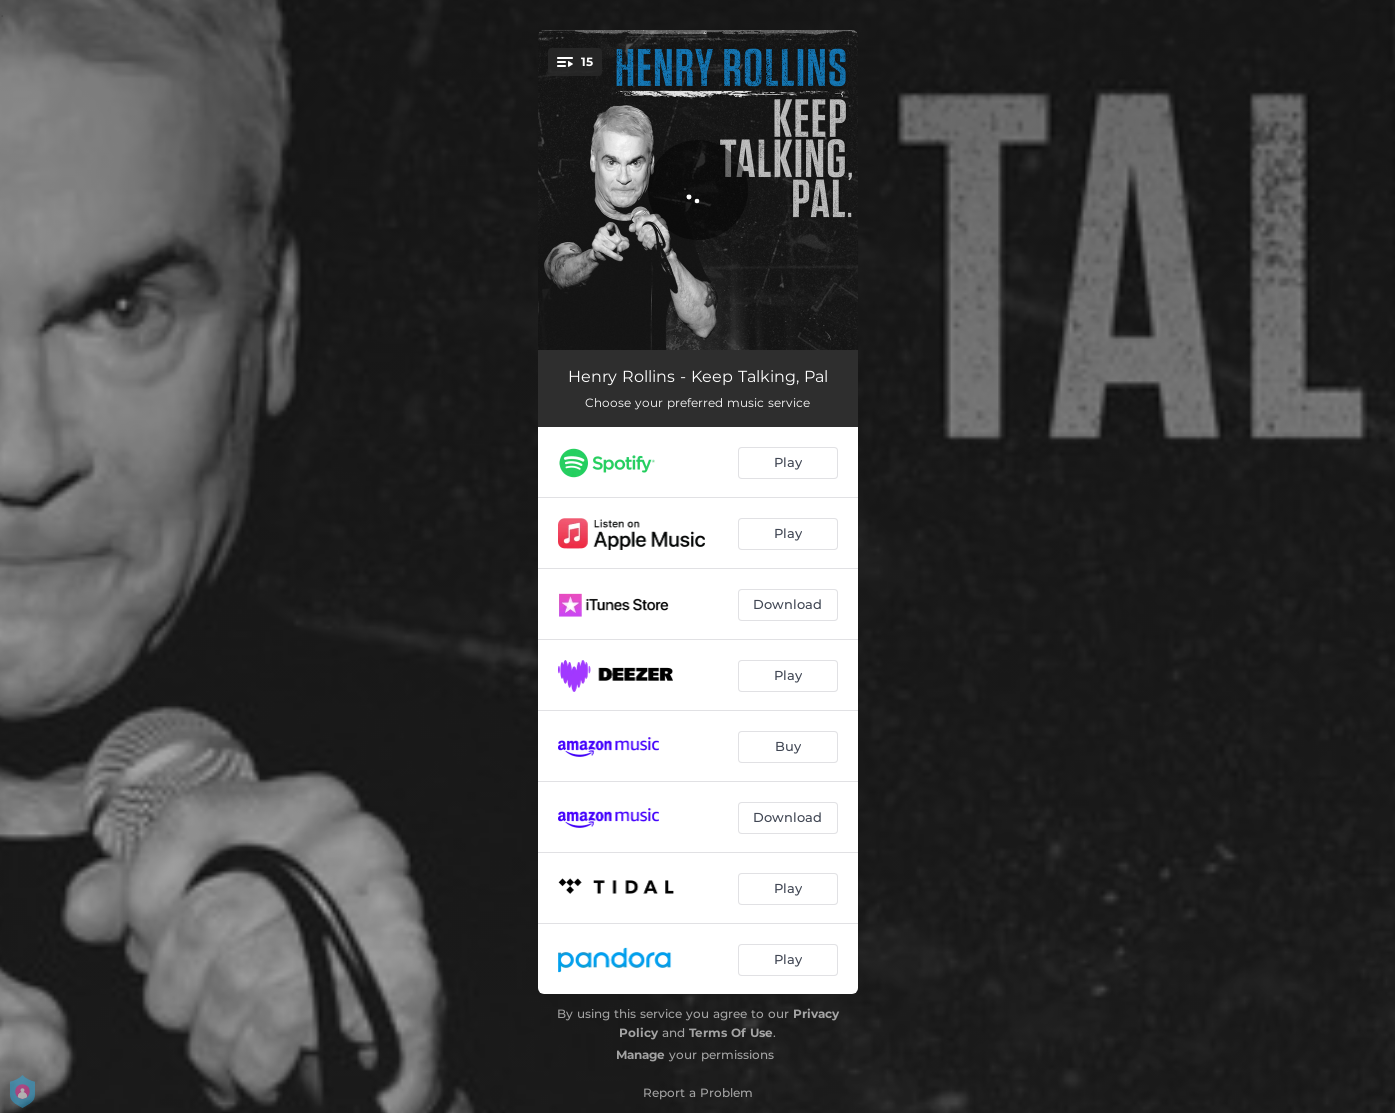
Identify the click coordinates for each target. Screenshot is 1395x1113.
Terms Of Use (731, 1032)
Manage (640, 1054)
